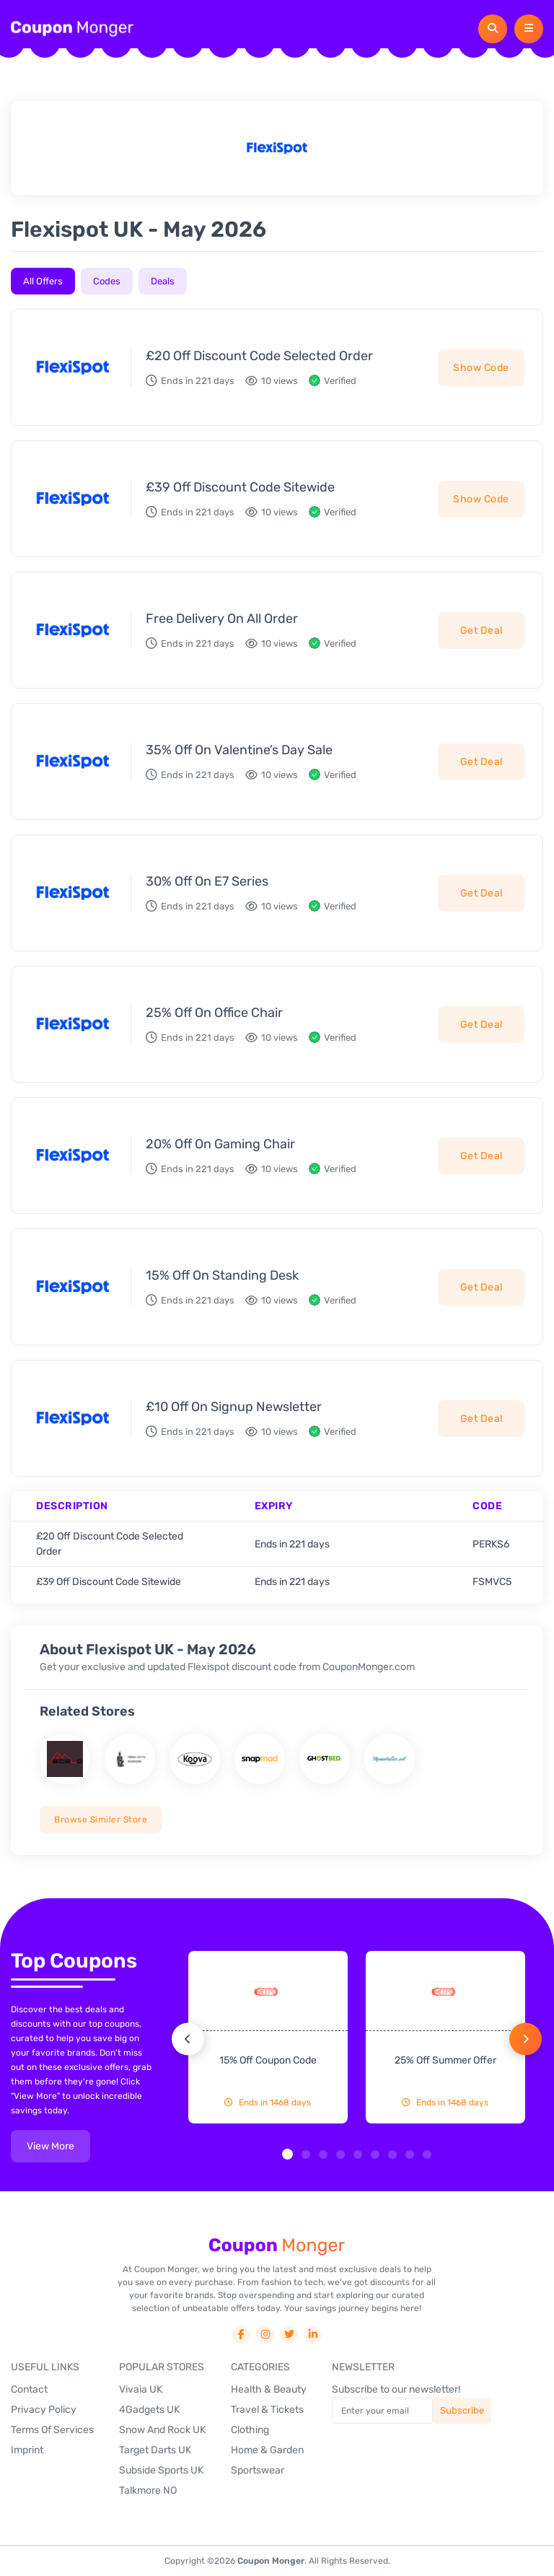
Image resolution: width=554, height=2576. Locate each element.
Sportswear (257, 2470)
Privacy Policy (43, 2409)
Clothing (250, 2430)
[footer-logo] (277, 2246)
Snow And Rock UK (162, 2430)
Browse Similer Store (100, 1820)
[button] (287, 2154)
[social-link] (241, 2335)
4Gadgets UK (149, 2409)
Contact (29, 2389)
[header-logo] (72, 28)
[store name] (65, 1759)
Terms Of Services (52, 2430)
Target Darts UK (155, 2450)
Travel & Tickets (267, 2409)
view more (50, 2146)
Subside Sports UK (161, 2470)
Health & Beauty (269, 2389)
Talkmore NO (148, 2490)
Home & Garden (267, 2450)
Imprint (27, 2450)
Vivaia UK (140, 2389)
